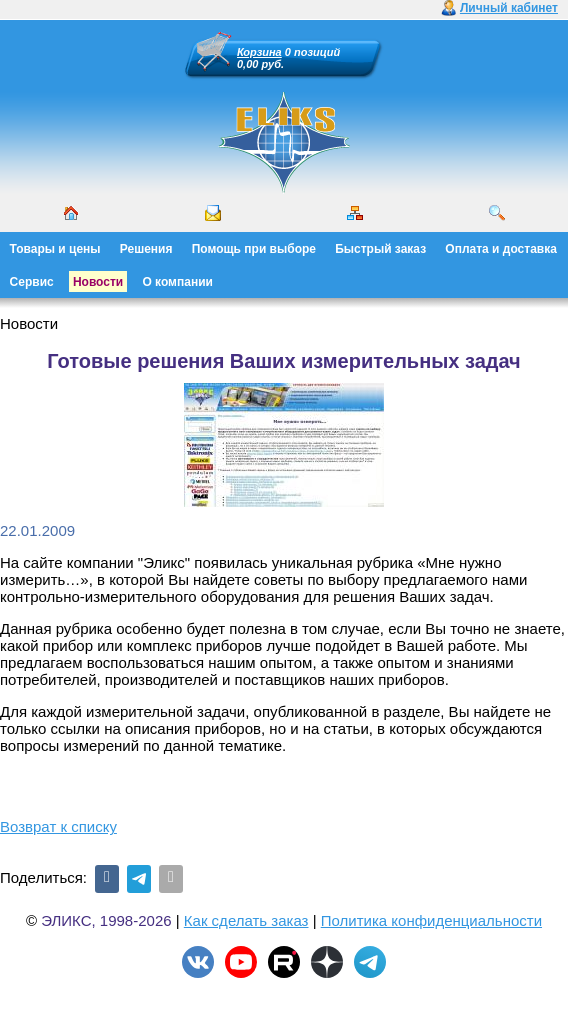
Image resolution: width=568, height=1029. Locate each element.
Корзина (259, 52)
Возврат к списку (58, 826)
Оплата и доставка (501, 249)
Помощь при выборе (254, 249)
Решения (146, 249)
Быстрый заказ (380, 249)
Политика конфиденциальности (431, 920)
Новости (98, 282)
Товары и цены (55, 249)
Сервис (32, 282)
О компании (177, 282)
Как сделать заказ (246, 920)
